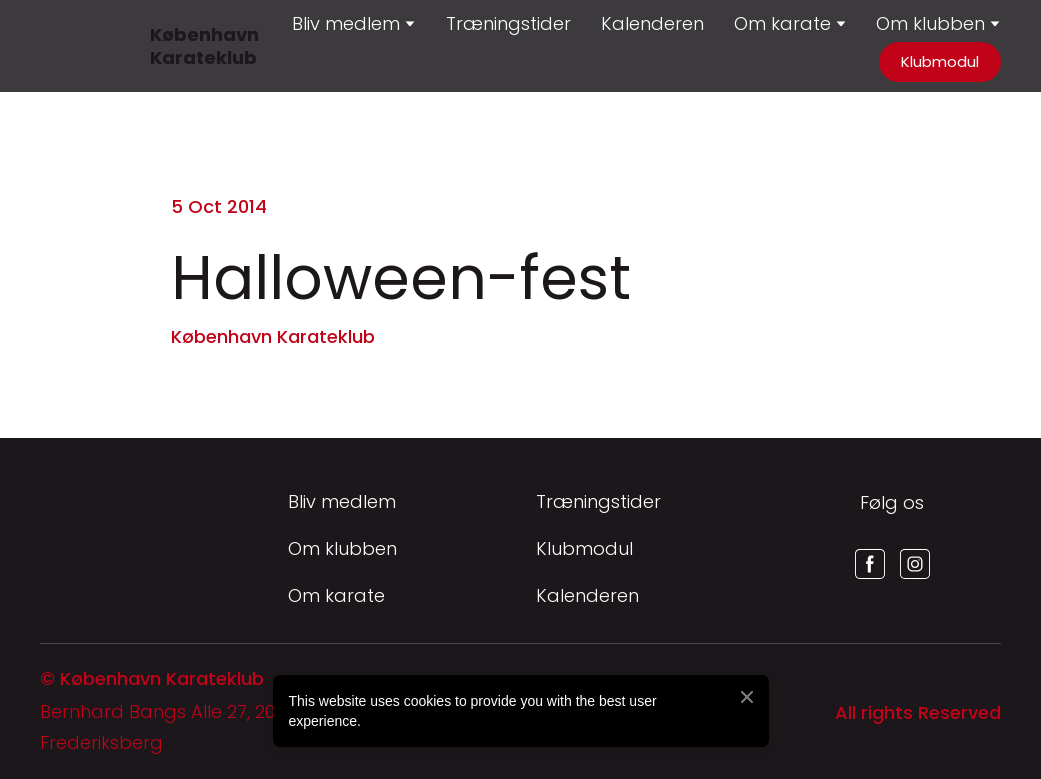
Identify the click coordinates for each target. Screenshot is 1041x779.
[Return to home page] (64, 46)
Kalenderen (652, 23)
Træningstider (508, 23)
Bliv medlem (342, 501)
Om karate (336, 595)
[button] (940, 62)
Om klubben (930, 23)
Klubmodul (584, 548)
